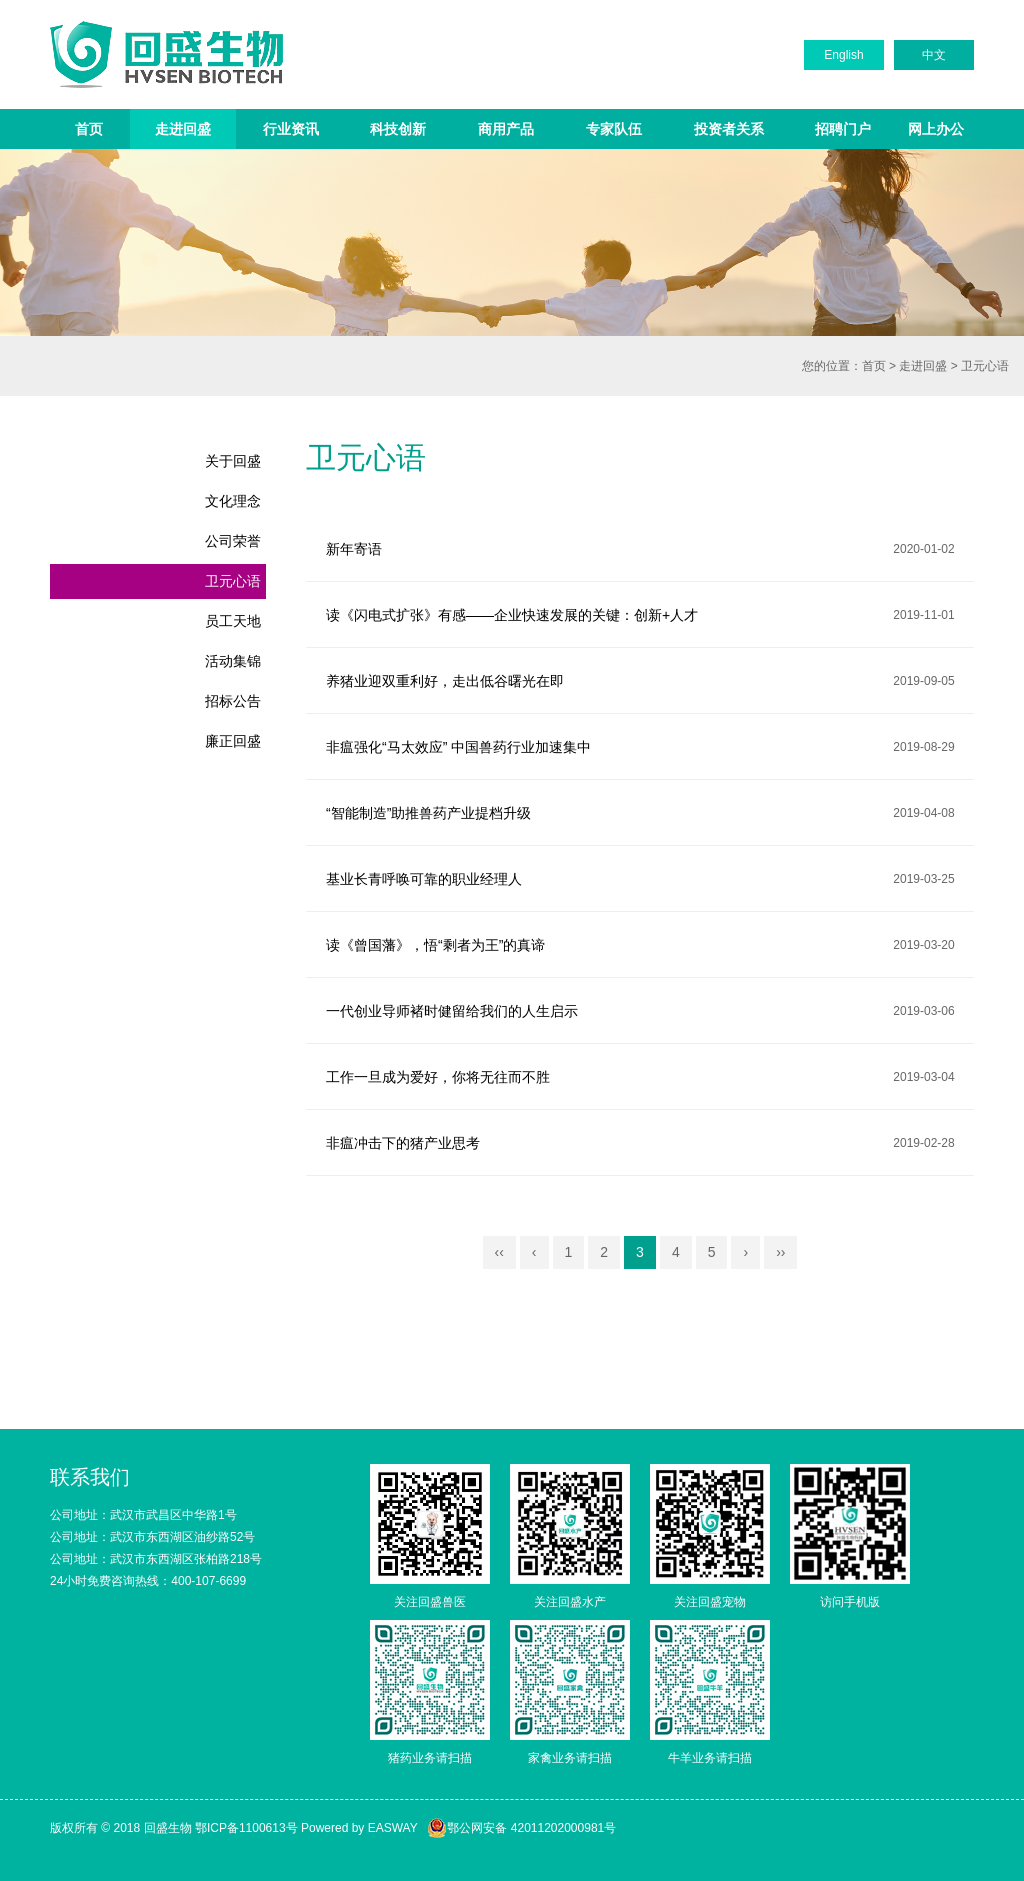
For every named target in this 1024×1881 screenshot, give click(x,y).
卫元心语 (985, 366)
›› (780, 1252)
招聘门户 (843, 129)
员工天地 (233, 621)
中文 (934, 55)
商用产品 (506, 129)
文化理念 (233, 501)
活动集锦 (233, 661)
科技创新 (398, 129)
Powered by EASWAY (359, 1828)
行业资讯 (291, 129)
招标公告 (233, 701)
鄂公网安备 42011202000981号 (521, 1828)
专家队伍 (614, 129)
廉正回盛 (233, 741)
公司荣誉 (233, 541)
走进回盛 (183, 129)
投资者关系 (729, 129)
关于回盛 (233, 461)
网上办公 (936, 129)
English (843, 55)
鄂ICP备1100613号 (246, 1828)
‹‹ (499, 1252)
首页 (89, 129)
